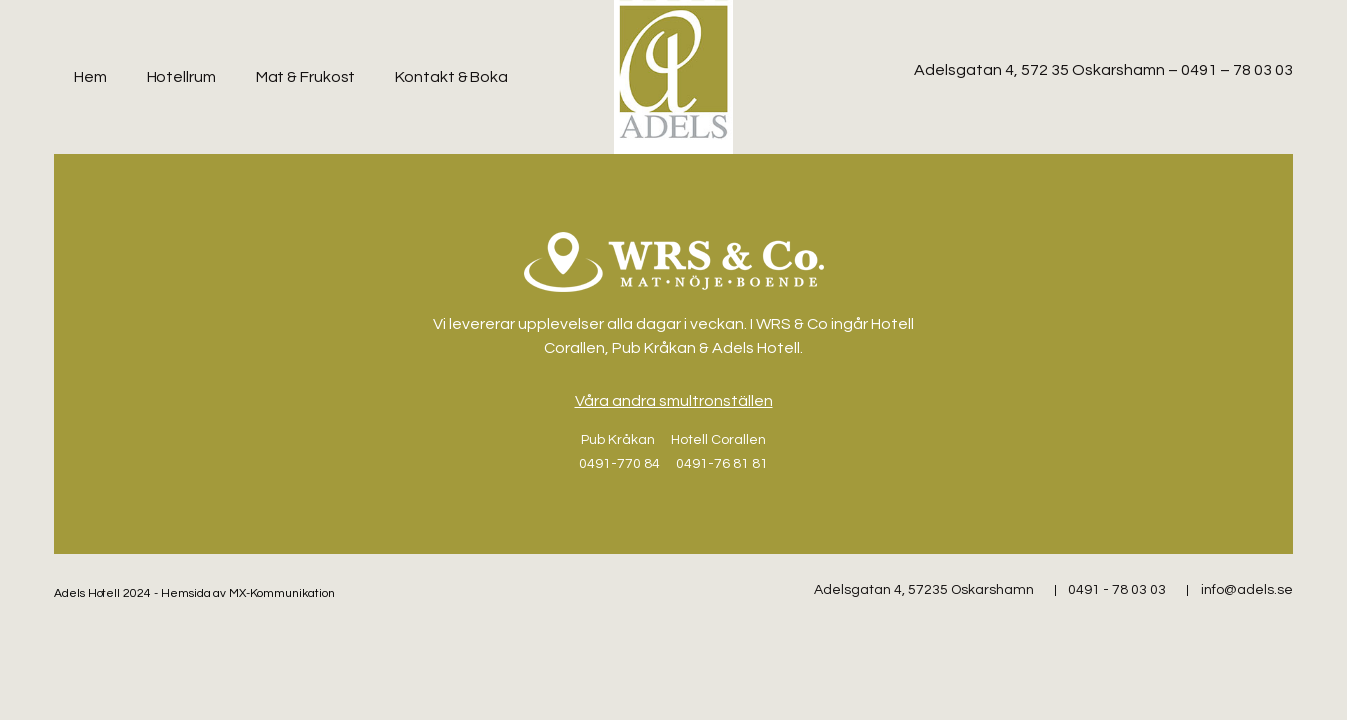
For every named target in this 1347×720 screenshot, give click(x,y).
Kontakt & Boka (451, 77)
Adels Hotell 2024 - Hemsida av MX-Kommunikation (194, 593)
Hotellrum (181, 77)
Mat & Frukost (306, 77)
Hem (90, 77)
